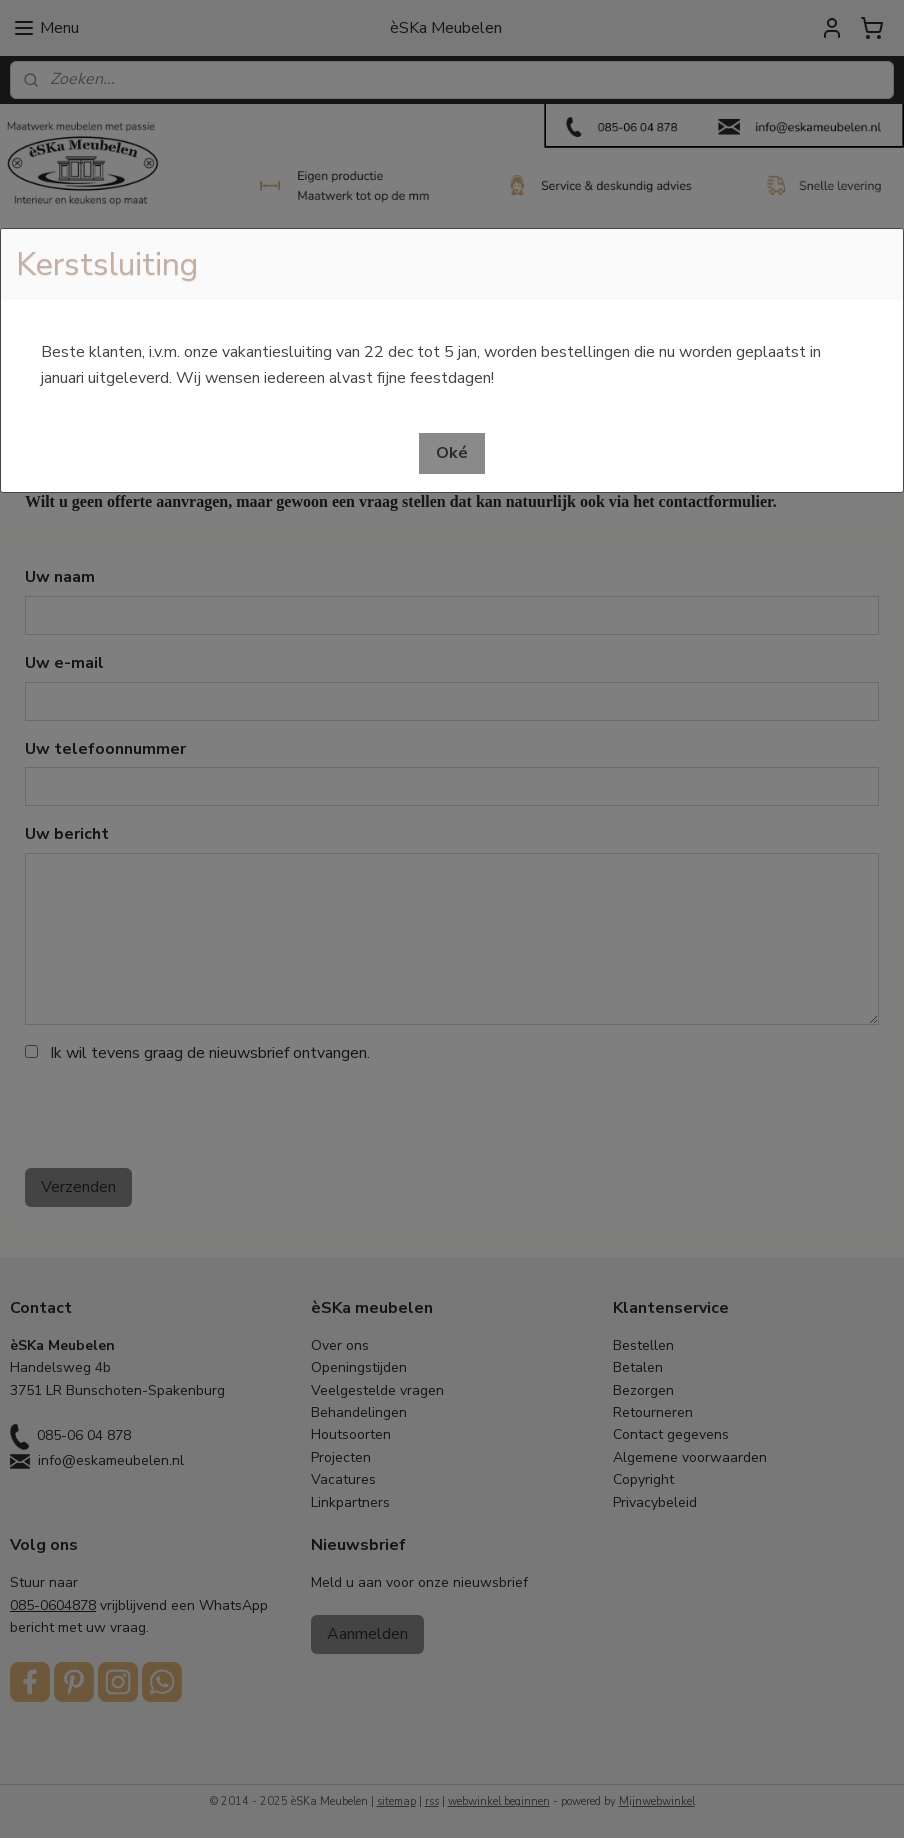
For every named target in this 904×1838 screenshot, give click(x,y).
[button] (452, 453)
